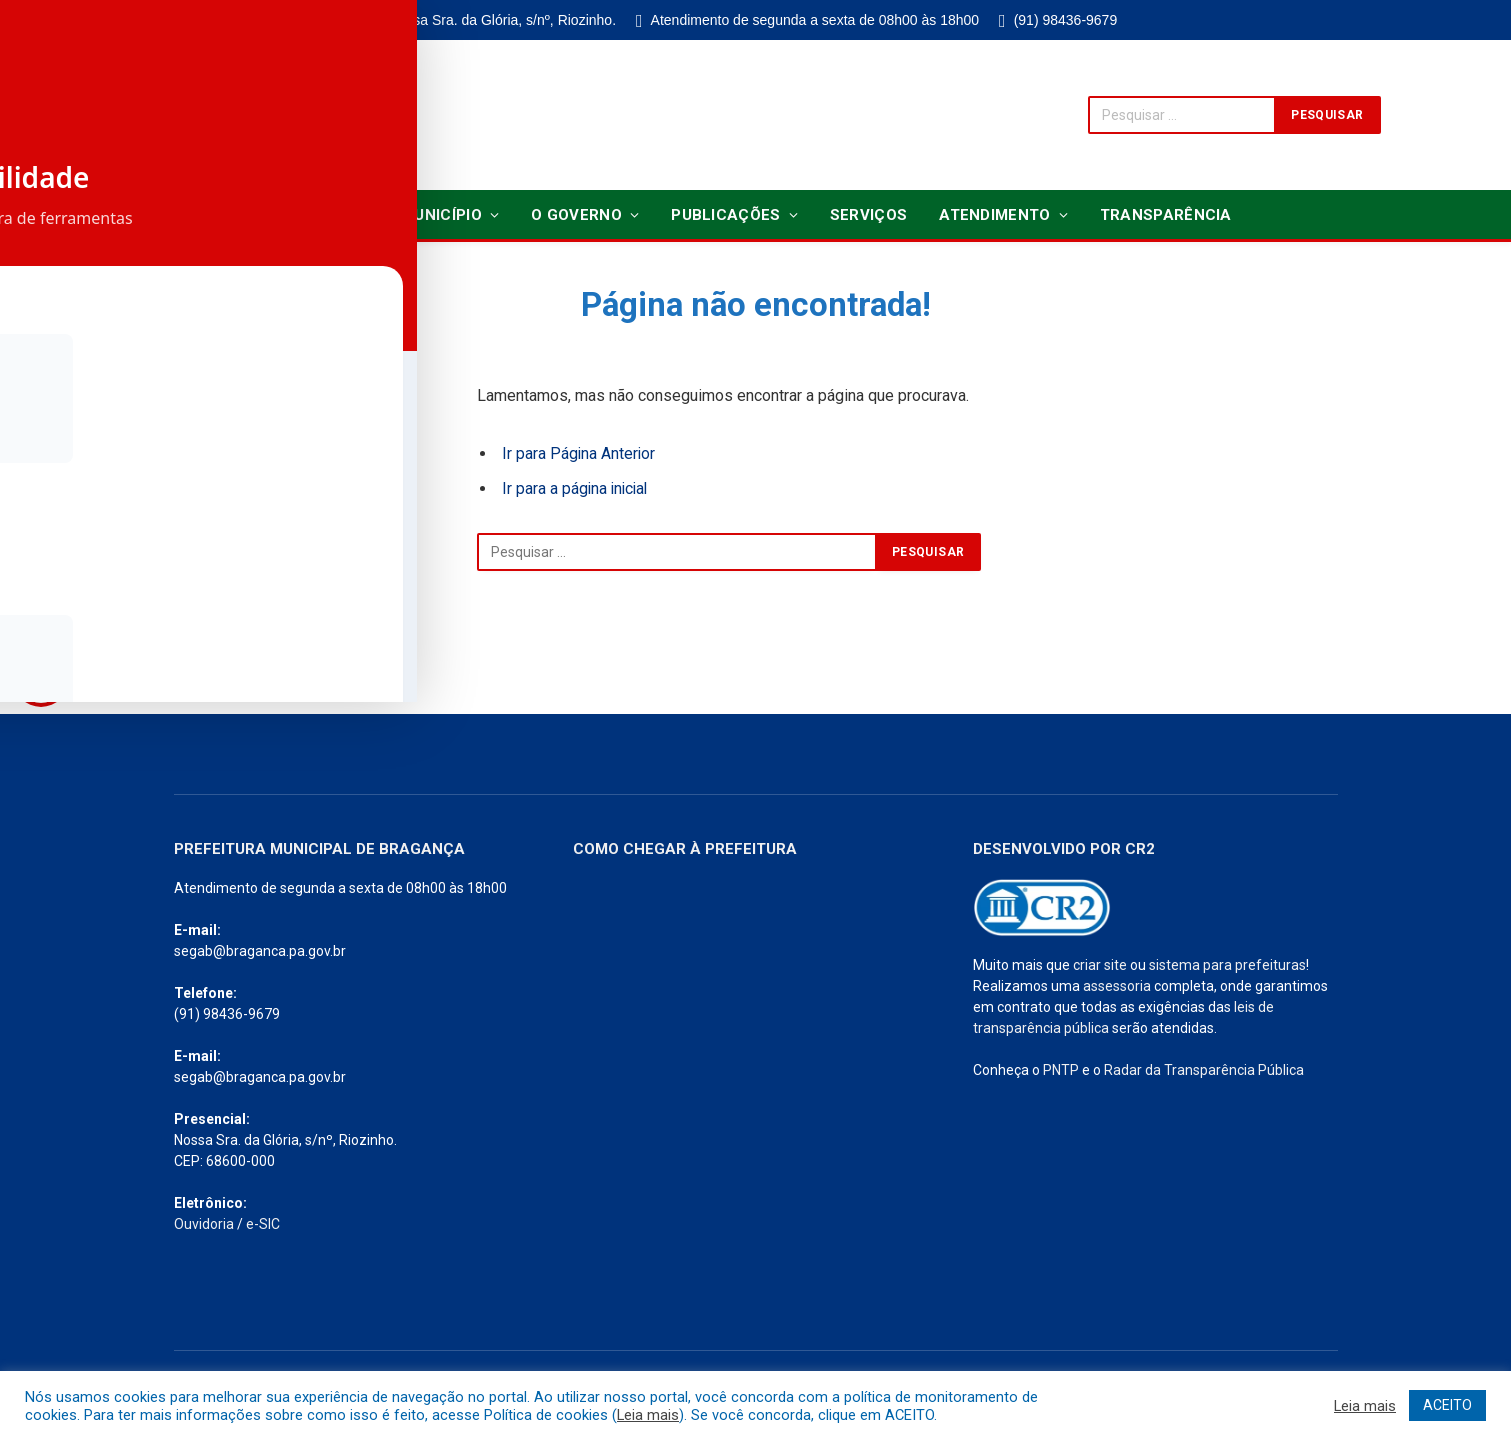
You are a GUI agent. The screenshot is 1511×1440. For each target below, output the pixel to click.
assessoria (1117, 986)
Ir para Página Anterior (579, 453)
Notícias (316, 215)
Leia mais (648, 1415)
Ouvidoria (204, 1224)
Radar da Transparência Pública (1204, 1070)
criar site (1100, 965)
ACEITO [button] (1447, 1405)
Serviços (868, 215)
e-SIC (263, 1224)
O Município (434, 215)
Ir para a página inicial (577, 488)
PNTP (1061, 1070)
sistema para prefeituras (1227, 965)
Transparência (1166, 215)
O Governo (576, 215)
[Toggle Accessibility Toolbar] (41, 679)
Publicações (725, 215)
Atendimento (994, 215)
